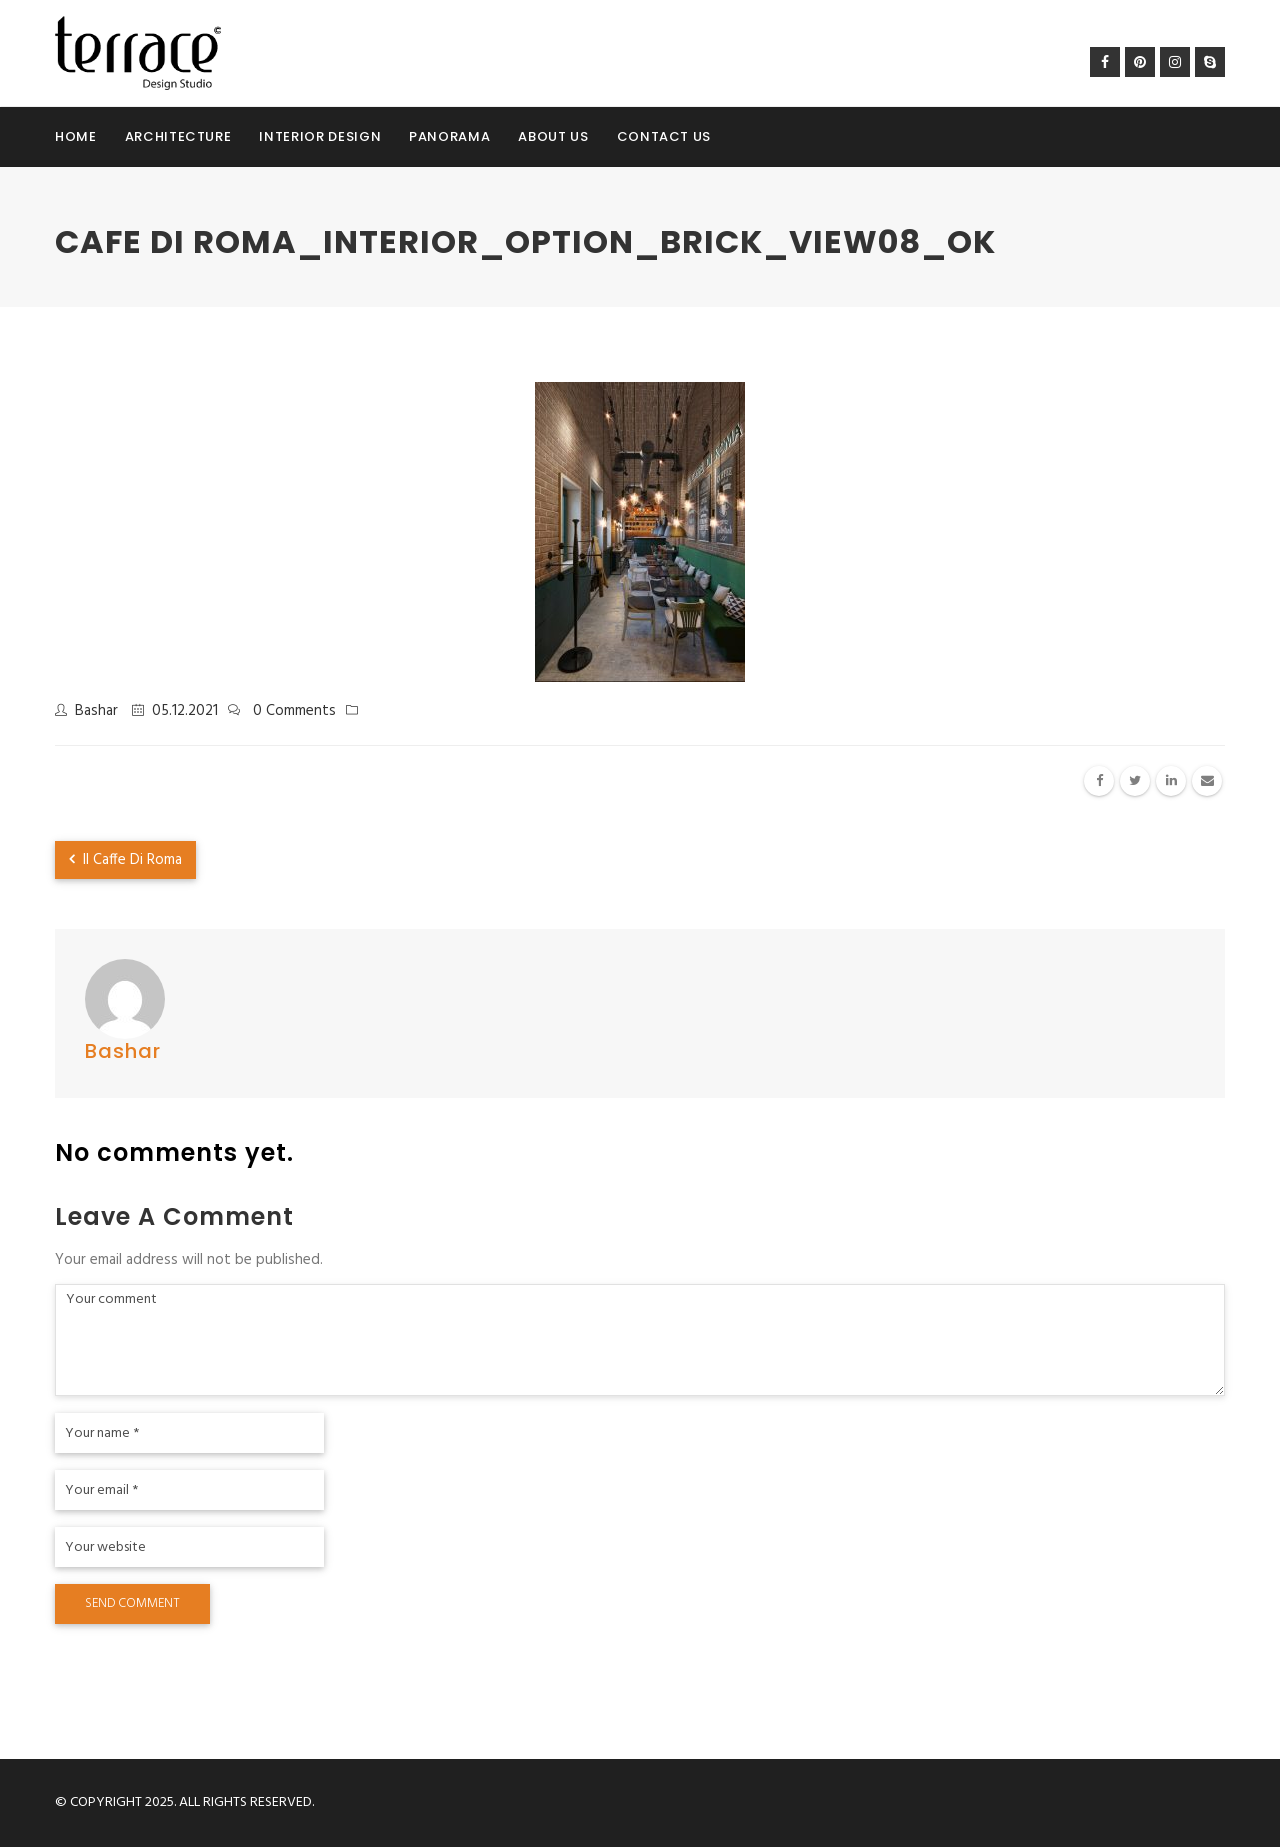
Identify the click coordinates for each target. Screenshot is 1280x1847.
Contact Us (664, 136)
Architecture (178, 136)
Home (76, 136)
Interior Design (320, 136)
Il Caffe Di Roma (125, 860)
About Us (553, 136)
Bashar (96, 711)
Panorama (449, 136)
